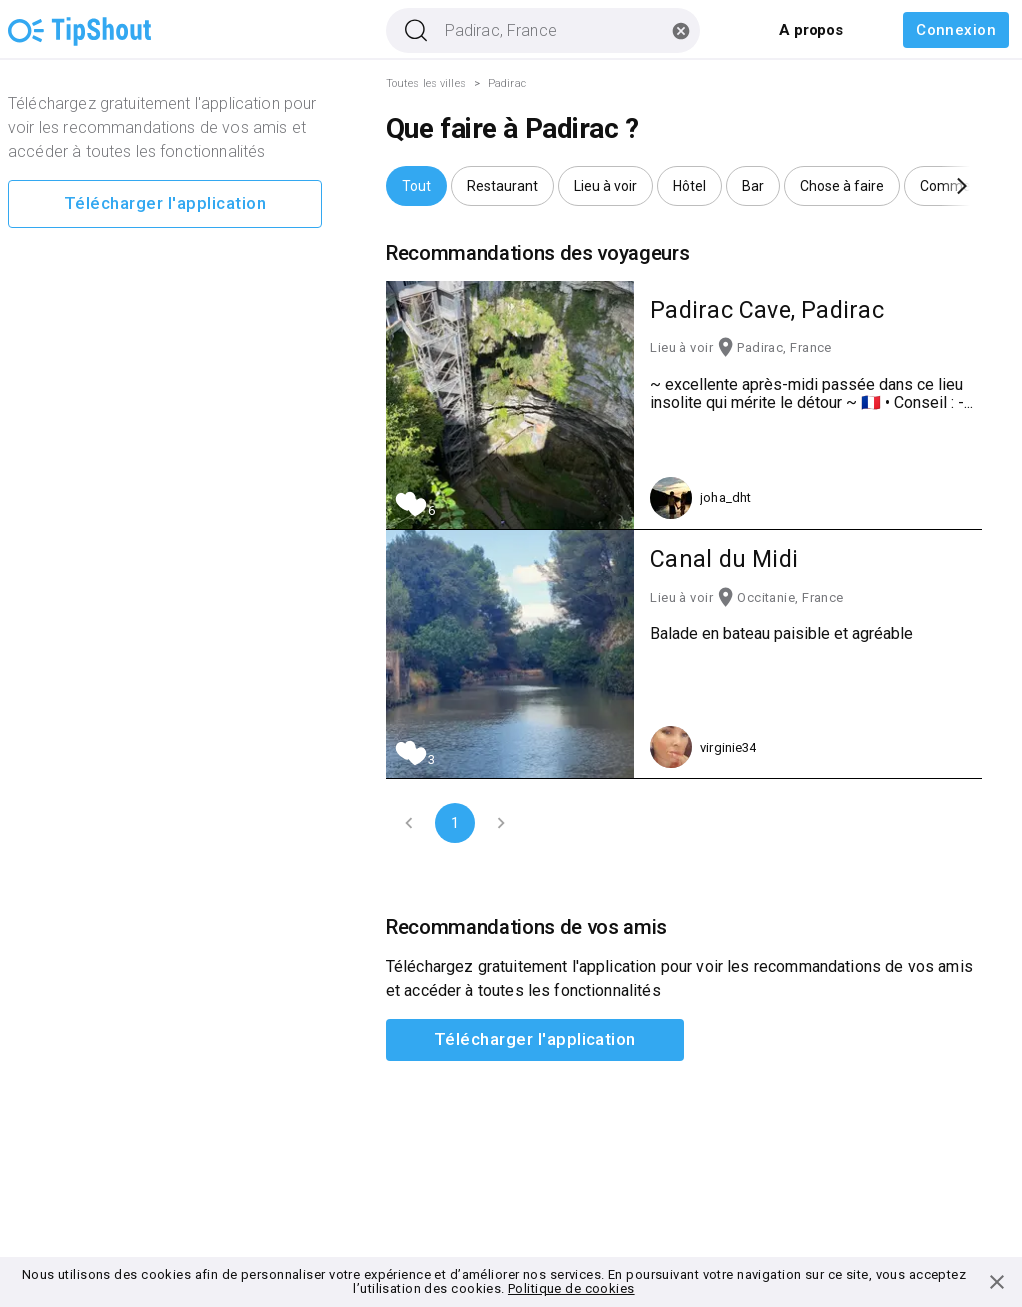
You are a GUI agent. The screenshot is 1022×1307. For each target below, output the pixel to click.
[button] (416, 186)
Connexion (956, 30)
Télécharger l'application (165, 204)
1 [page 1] (455, 823)
